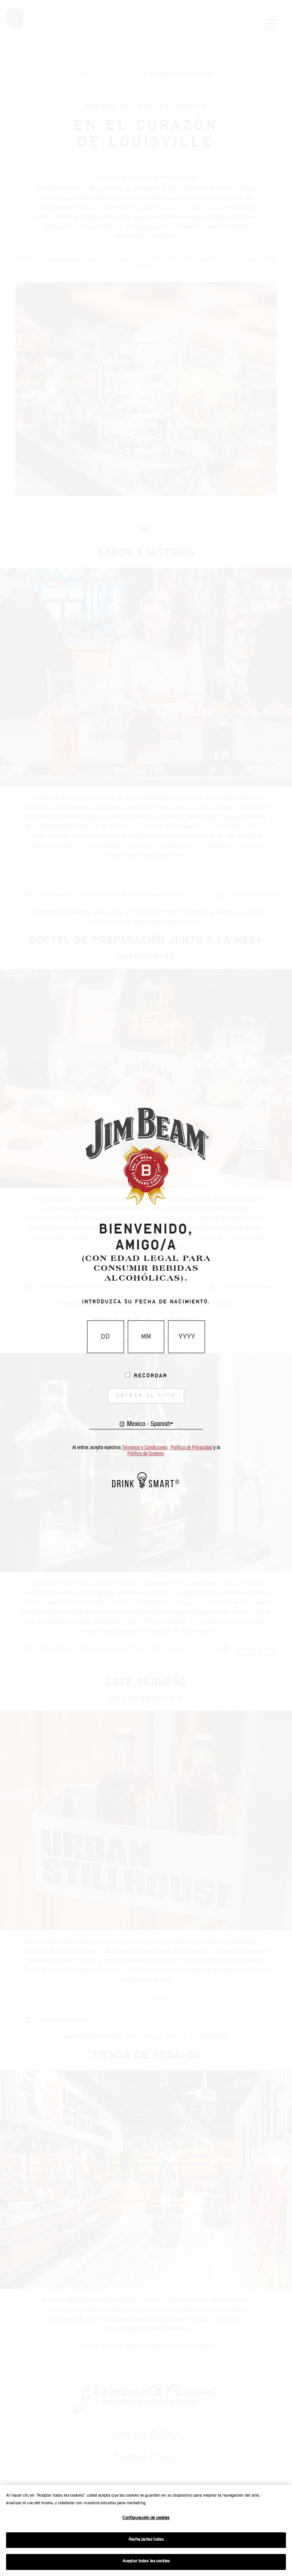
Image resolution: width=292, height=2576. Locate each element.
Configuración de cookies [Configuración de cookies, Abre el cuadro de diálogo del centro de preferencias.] (145, 2518)
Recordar (150, 1376)
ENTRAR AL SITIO (146, 1395)
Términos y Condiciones (145, 1447)
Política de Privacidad (191, 1447)
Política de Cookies (145, 1453)
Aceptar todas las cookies (146, 2561)
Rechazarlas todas (146, 2540)
